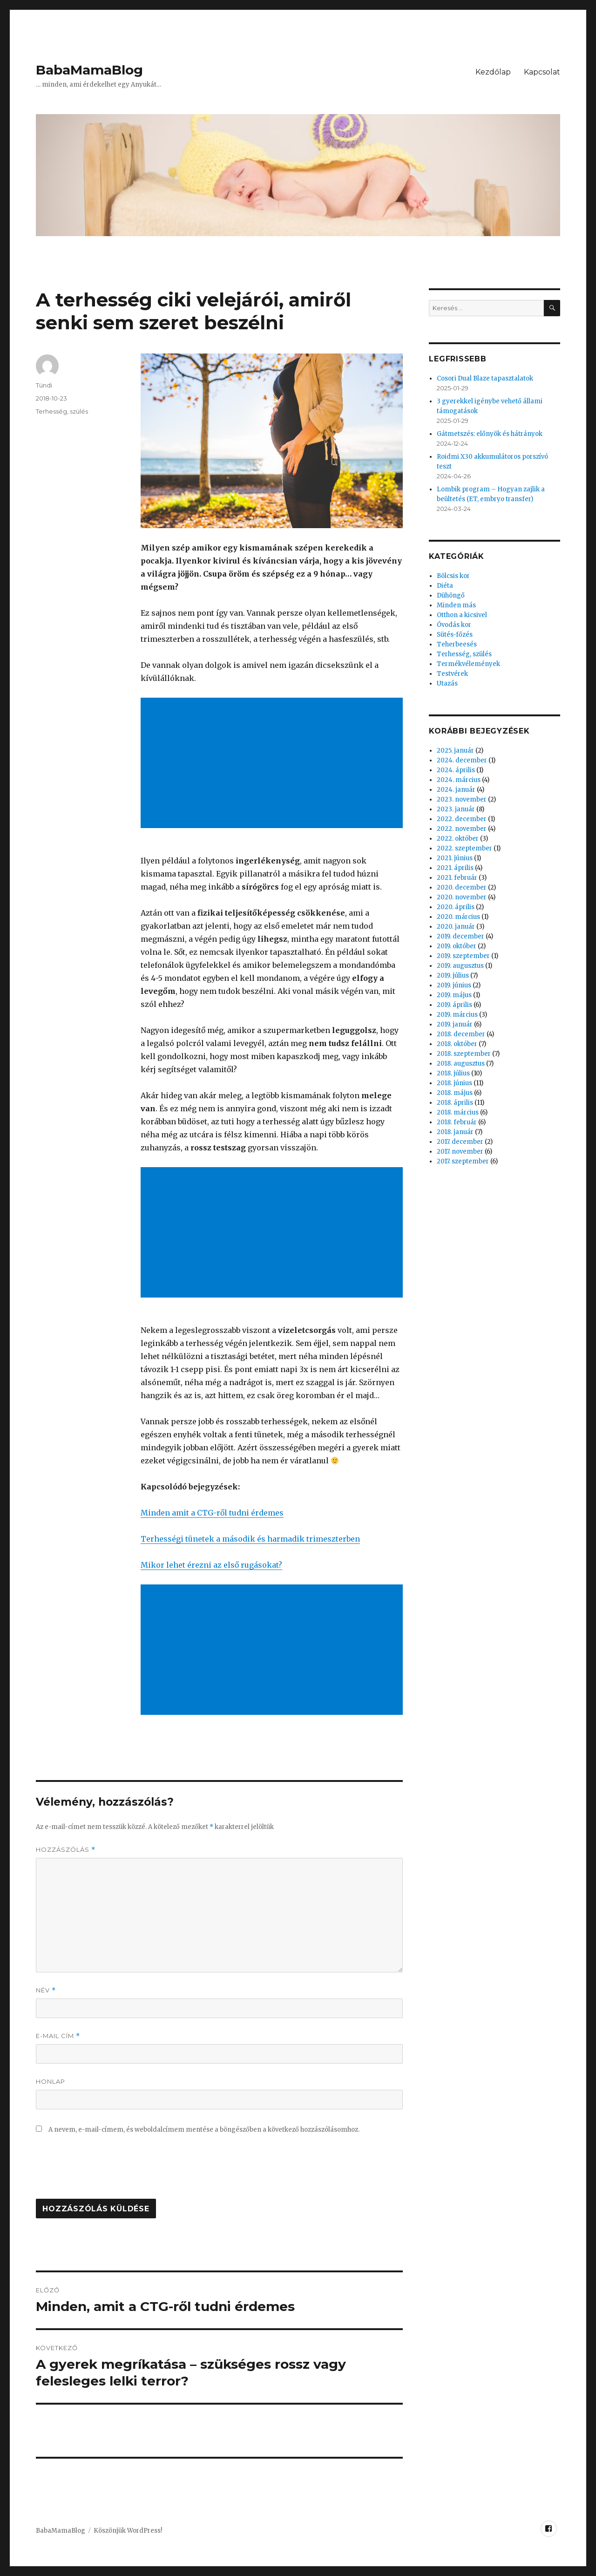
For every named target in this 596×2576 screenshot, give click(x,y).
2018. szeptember (464, 1054)
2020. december (462, 887)
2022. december (462, 819)
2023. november (462, 799)
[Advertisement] (273, 764)
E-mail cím (58, 2036)
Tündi (44, 385)
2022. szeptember (464, 848)
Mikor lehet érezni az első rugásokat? (211, 1565)
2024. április (456, 770)
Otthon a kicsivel (462, 615)
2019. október (456, 946)
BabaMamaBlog (89, 70)
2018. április (455, 1103)
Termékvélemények (468, 664)
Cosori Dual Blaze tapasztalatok (485, 378)
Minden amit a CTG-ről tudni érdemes (212, 1512)
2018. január (455, 1132)
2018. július (453, 1073)
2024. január (456, 790)
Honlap (50, 2081)
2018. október (457, 1044)
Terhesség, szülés (62, 411)
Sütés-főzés (455, 635)
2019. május (454, 995)
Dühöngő (451, 595)
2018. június (454, 1083)
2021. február (457, 878)
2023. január (456, 809)
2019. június (454, 985)
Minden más (456, 605)
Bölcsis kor (453, 576)
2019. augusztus (460, 966)
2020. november (462, 897)
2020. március (458, 917)
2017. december (460, 1142)
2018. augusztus (461, 1063)
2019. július (453, 975)
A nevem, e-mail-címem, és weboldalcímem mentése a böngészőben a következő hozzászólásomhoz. (203, 2130)
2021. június (455, 858)
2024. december (462, 760)
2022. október (458, 839)
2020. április (455, 907)
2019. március (457, 1015)
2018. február (457, 1122)
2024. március (459, 780)
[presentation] (106, 2171)
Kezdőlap (493, 72)
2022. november (462, 829)
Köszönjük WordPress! (128, 2531)
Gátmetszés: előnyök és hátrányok (489, 434)
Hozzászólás (65, 1850)
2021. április (455, 868)
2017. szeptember (463, 1161)
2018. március (458, 1112)
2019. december (460, 936)
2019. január (455, 1024)
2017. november (460, 1151)
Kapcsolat (542, 72)
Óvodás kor (454, 625)
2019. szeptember (463, 956)
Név (46, 1990)
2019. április (454, 1005)
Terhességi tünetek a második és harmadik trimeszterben (250, 1538)
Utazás (447, 683)
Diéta (445, 586)
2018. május (455, 1093)
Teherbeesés (457, 644)
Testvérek (452, 674)
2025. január (455, 750)
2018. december (461, 1034)
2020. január (456, 927)
